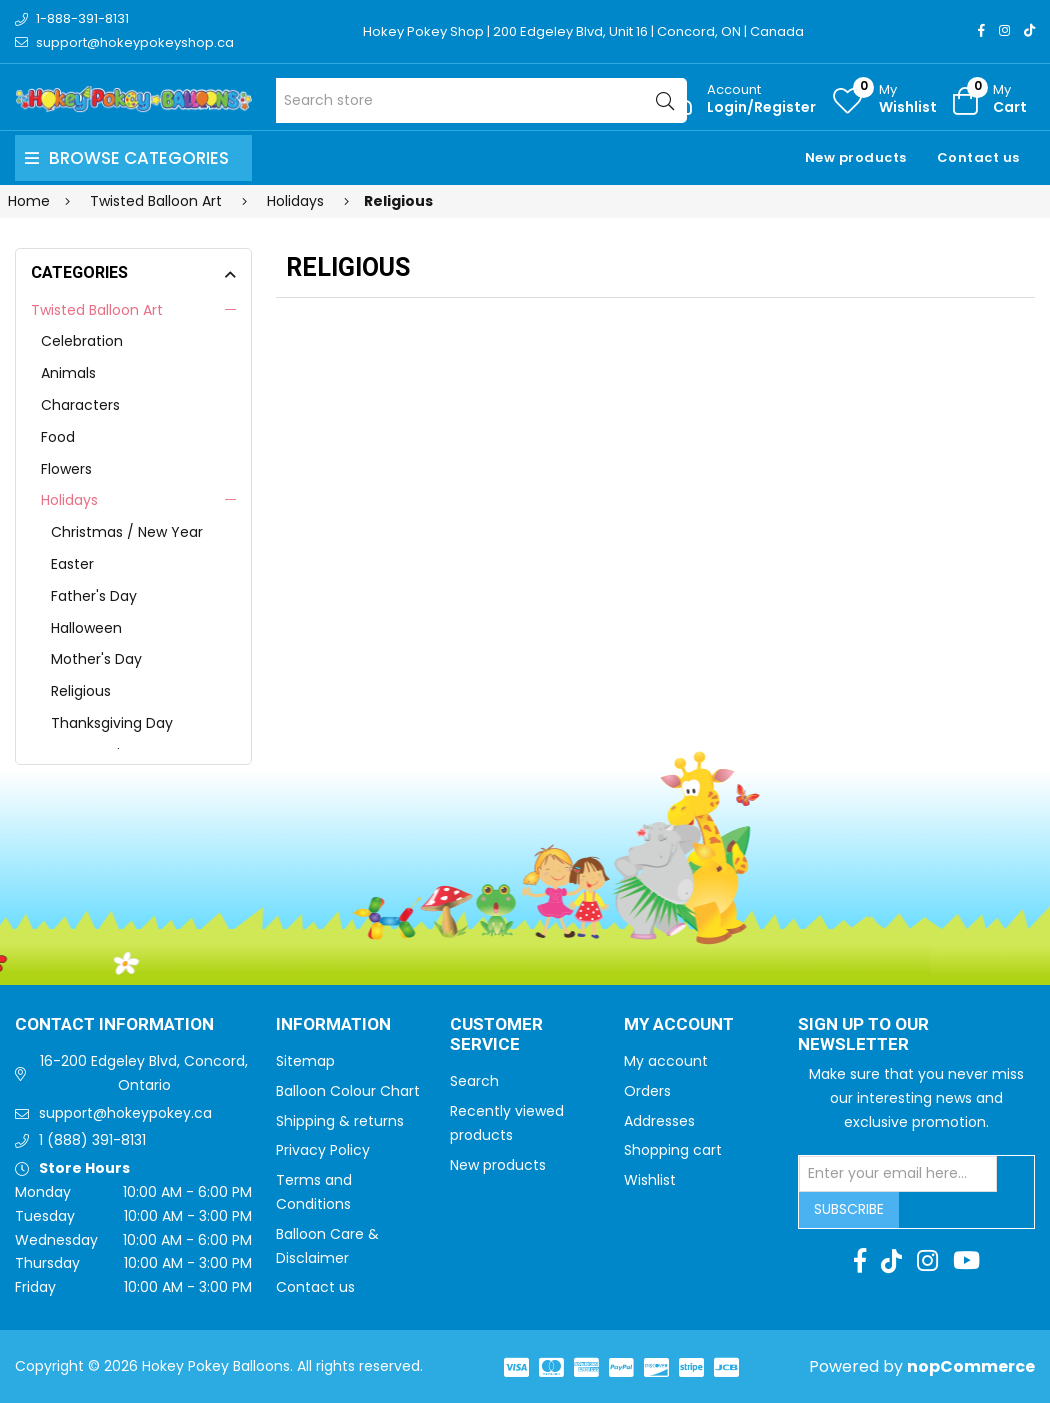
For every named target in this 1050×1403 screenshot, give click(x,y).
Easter (72, 564)
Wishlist (650, 1180)
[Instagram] (1004, 30)
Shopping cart (673, 1150)
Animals (68, 373)
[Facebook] (981, 30)
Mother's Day (96, 659)
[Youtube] (966, 1261)
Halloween (86, 628)
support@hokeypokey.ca (125, 1113)
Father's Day (94, 596)
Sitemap (305, 1061)
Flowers (66, 469)
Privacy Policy (323, 1150)
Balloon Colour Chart (348, 1091)
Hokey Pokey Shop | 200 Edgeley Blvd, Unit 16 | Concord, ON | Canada (583, 31)
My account (666, 1061)
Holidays (69, 500)
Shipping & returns (340, 1121)
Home (29, 201)
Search (474, 1081)
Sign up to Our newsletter (863, 1035)
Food (58, 437)
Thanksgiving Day (112, 723)
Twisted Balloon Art (97, 310)
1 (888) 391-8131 (92, 1140)
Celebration (82, 341)
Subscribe (849, 1209)
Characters (80, 405)
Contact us (978, 157)
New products (856, 157)
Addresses (659, 1121)
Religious (81, 691)
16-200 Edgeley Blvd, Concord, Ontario (144, 1073)
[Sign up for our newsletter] (898, 1174)
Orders (647, 1091)
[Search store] (481, 100)
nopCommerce (971, 1366)
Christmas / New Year (127, 532)
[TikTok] (1029, 30)
